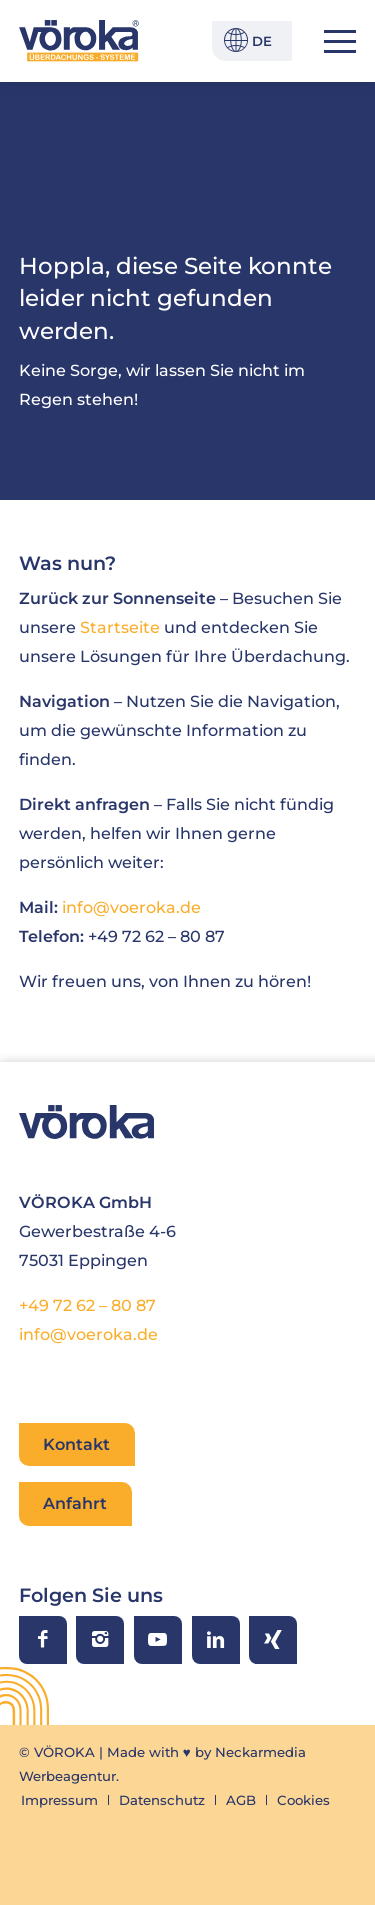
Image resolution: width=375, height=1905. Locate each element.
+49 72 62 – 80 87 (87, 1305)
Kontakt (76, 1444)
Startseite (120, 627)
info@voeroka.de (131, 907)
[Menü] (330, 41)
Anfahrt (75, 1503)
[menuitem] (330, 41)
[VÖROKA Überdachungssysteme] (79, 41)
